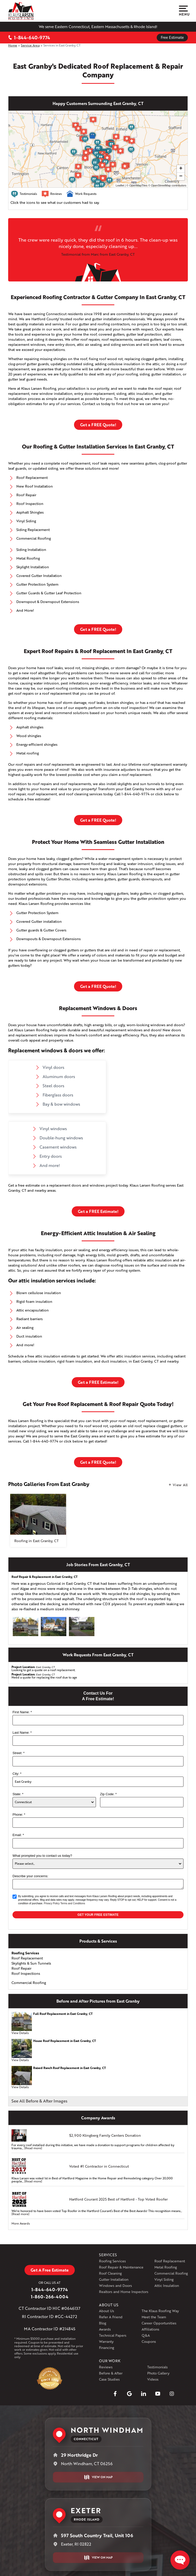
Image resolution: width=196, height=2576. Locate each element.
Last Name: (22, 1732)
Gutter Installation (113, 2279)
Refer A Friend (110, 2316)
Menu (183, 11)
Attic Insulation (166, 2285)
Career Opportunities (159, 2323)
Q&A (146, 2335)
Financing (106, 2347)
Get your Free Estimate (98, 1915)
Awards (105, 2329)
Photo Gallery (158, 2373)
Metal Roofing (165, 2267)
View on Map (98, 2477)
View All (180, 1484)
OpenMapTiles (138, 185)
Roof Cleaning (110, 2273)
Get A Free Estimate (50, 2270)
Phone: (19, 1814)
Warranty (106, 2341)
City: (17, 1774)
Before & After (110, 2373)
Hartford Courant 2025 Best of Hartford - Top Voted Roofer (118, 2199)
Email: (18, 1835)
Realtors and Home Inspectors (123, 2291)
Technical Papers (112, 2335)
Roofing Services (112, 2261)
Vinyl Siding (164, 2279)
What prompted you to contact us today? (42, 1856)
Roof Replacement (169, 2261)
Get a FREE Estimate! (98, 1211)
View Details (20, 2033)
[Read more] (33, 2148)
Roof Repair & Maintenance (121, 2267)
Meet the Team (154, 2316)
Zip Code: (108, 1794)
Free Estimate (172, 37)
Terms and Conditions (72, 1903)
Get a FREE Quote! (98, 425)
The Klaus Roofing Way (160, 2310)
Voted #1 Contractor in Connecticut (99, 2166)
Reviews (106, 2367)
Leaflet (120, 185)
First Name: (22, 1712)
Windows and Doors (115, 2285)
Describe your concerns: (30, 1876)
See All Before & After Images (39, 2101)
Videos (152, 2379)
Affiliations (150, 2329)
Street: (18, 1753)
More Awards (20, 2223)
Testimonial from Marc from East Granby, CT (98, 254)
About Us (106, 2310)
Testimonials (157, 2367)
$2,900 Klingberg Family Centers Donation (105, 2135)
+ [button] (180, 169)
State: (18, 1794)
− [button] (180, 176)
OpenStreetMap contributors (168, 185)
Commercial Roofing (171, 2273)
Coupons (149, 2341)
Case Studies (109, 2379)
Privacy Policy (52, 1903)
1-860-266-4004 (49, 2296)
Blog (102, 2323)
